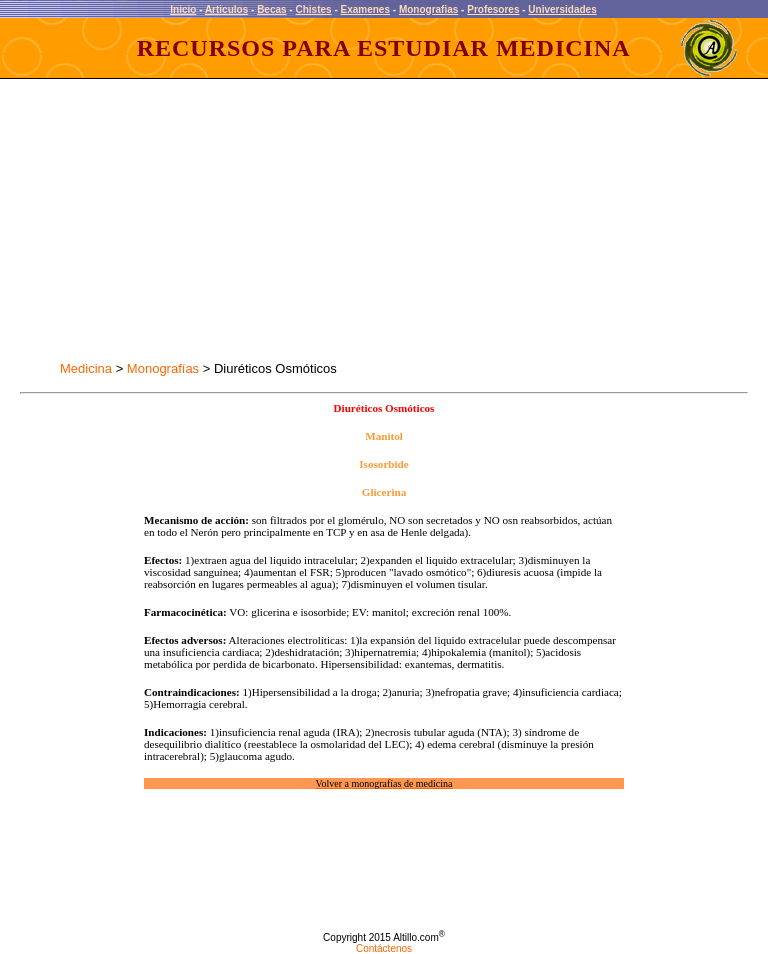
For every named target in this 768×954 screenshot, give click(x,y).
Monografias (428, 9)
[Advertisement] (198, 220)
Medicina (86, 368)
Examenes (365, 9)
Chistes (313, 9)
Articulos (226, 9)
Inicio (183, 9)
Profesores (493, 9)
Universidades (562, 9)
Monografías (163, 368)
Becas (271, 9)
